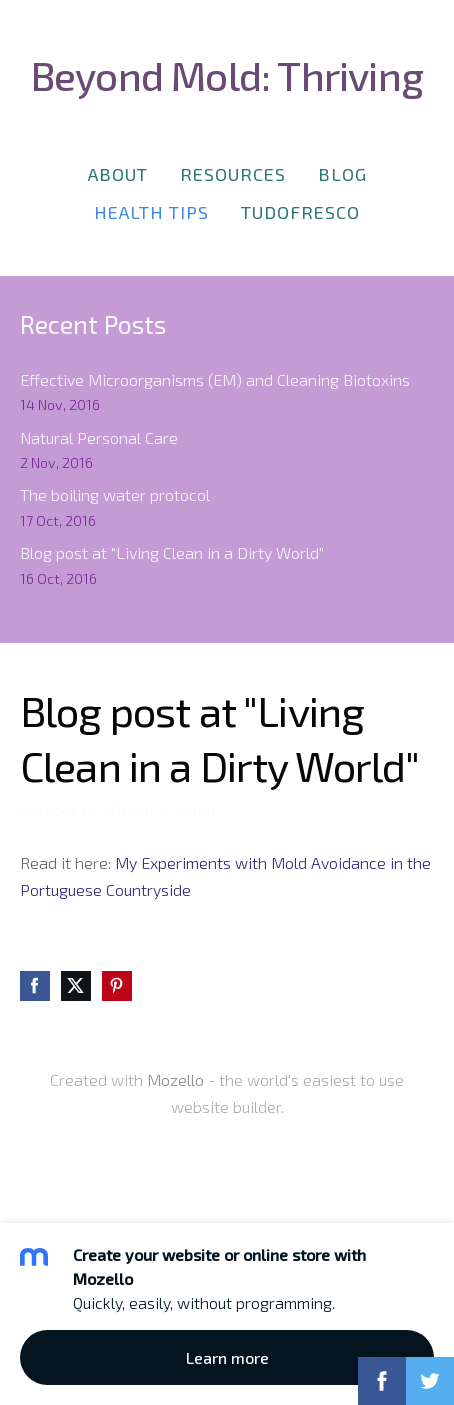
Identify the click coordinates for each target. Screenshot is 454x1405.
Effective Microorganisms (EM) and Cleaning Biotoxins (215, 379)
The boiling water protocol (115, 494)
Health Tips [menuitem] (151, 212)
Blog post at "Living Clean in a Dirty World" (172, 552)
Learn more (227, 1357)
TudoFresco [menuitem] (300, 212)
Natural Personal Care (99, 437)
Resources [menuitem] (233, 174)
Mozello (175, 1079)
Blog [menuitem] (342, 174)
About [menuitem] (118, 174)
